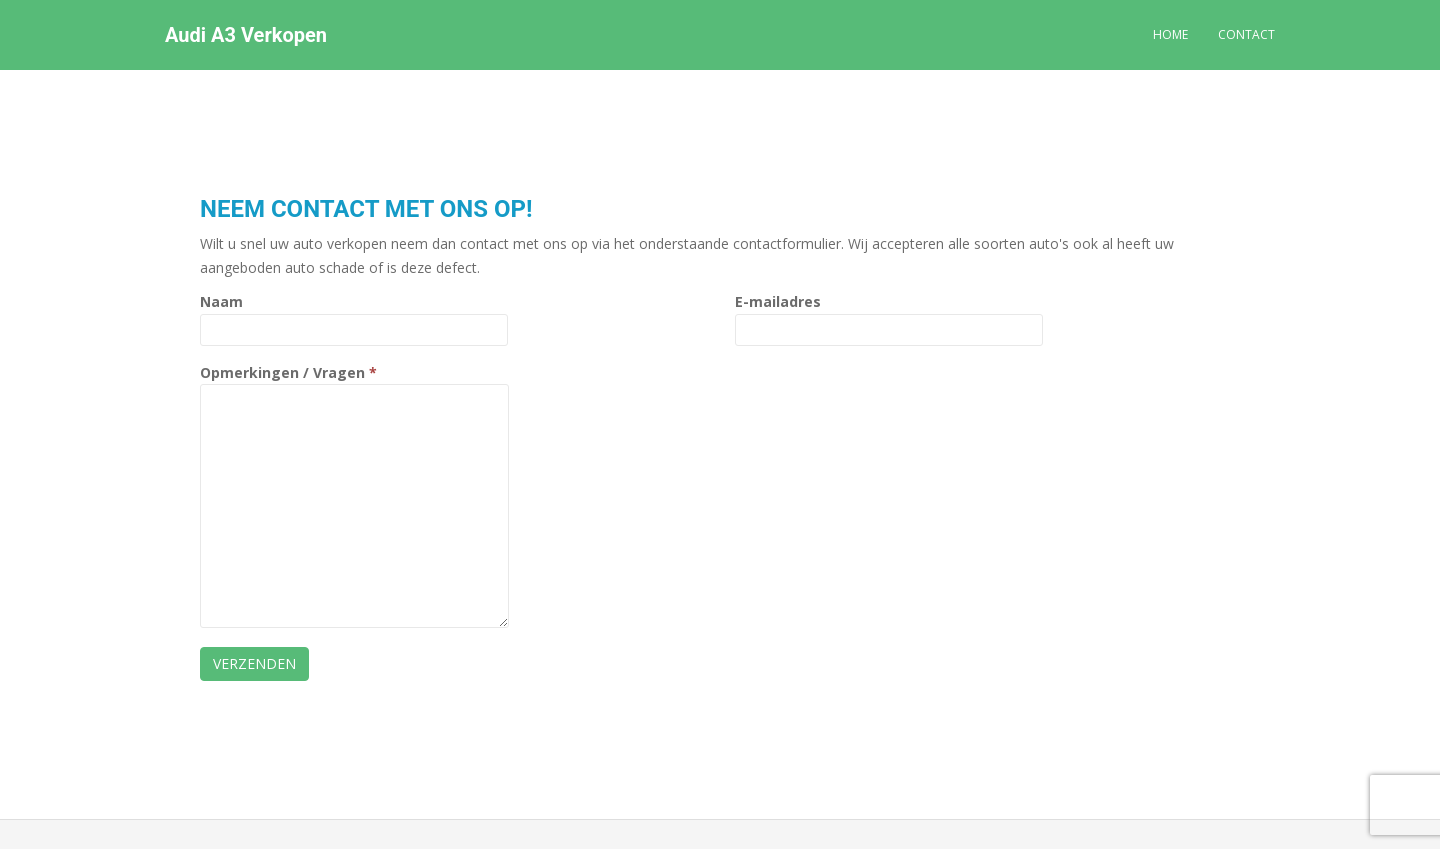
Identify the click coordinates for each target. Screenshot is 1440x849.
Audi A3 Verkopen (246, 35)
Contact (1246, 34)
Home (1170, 34)
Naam (354, 315)
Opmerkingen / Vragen (354, 384)
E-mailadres (889, 315)
